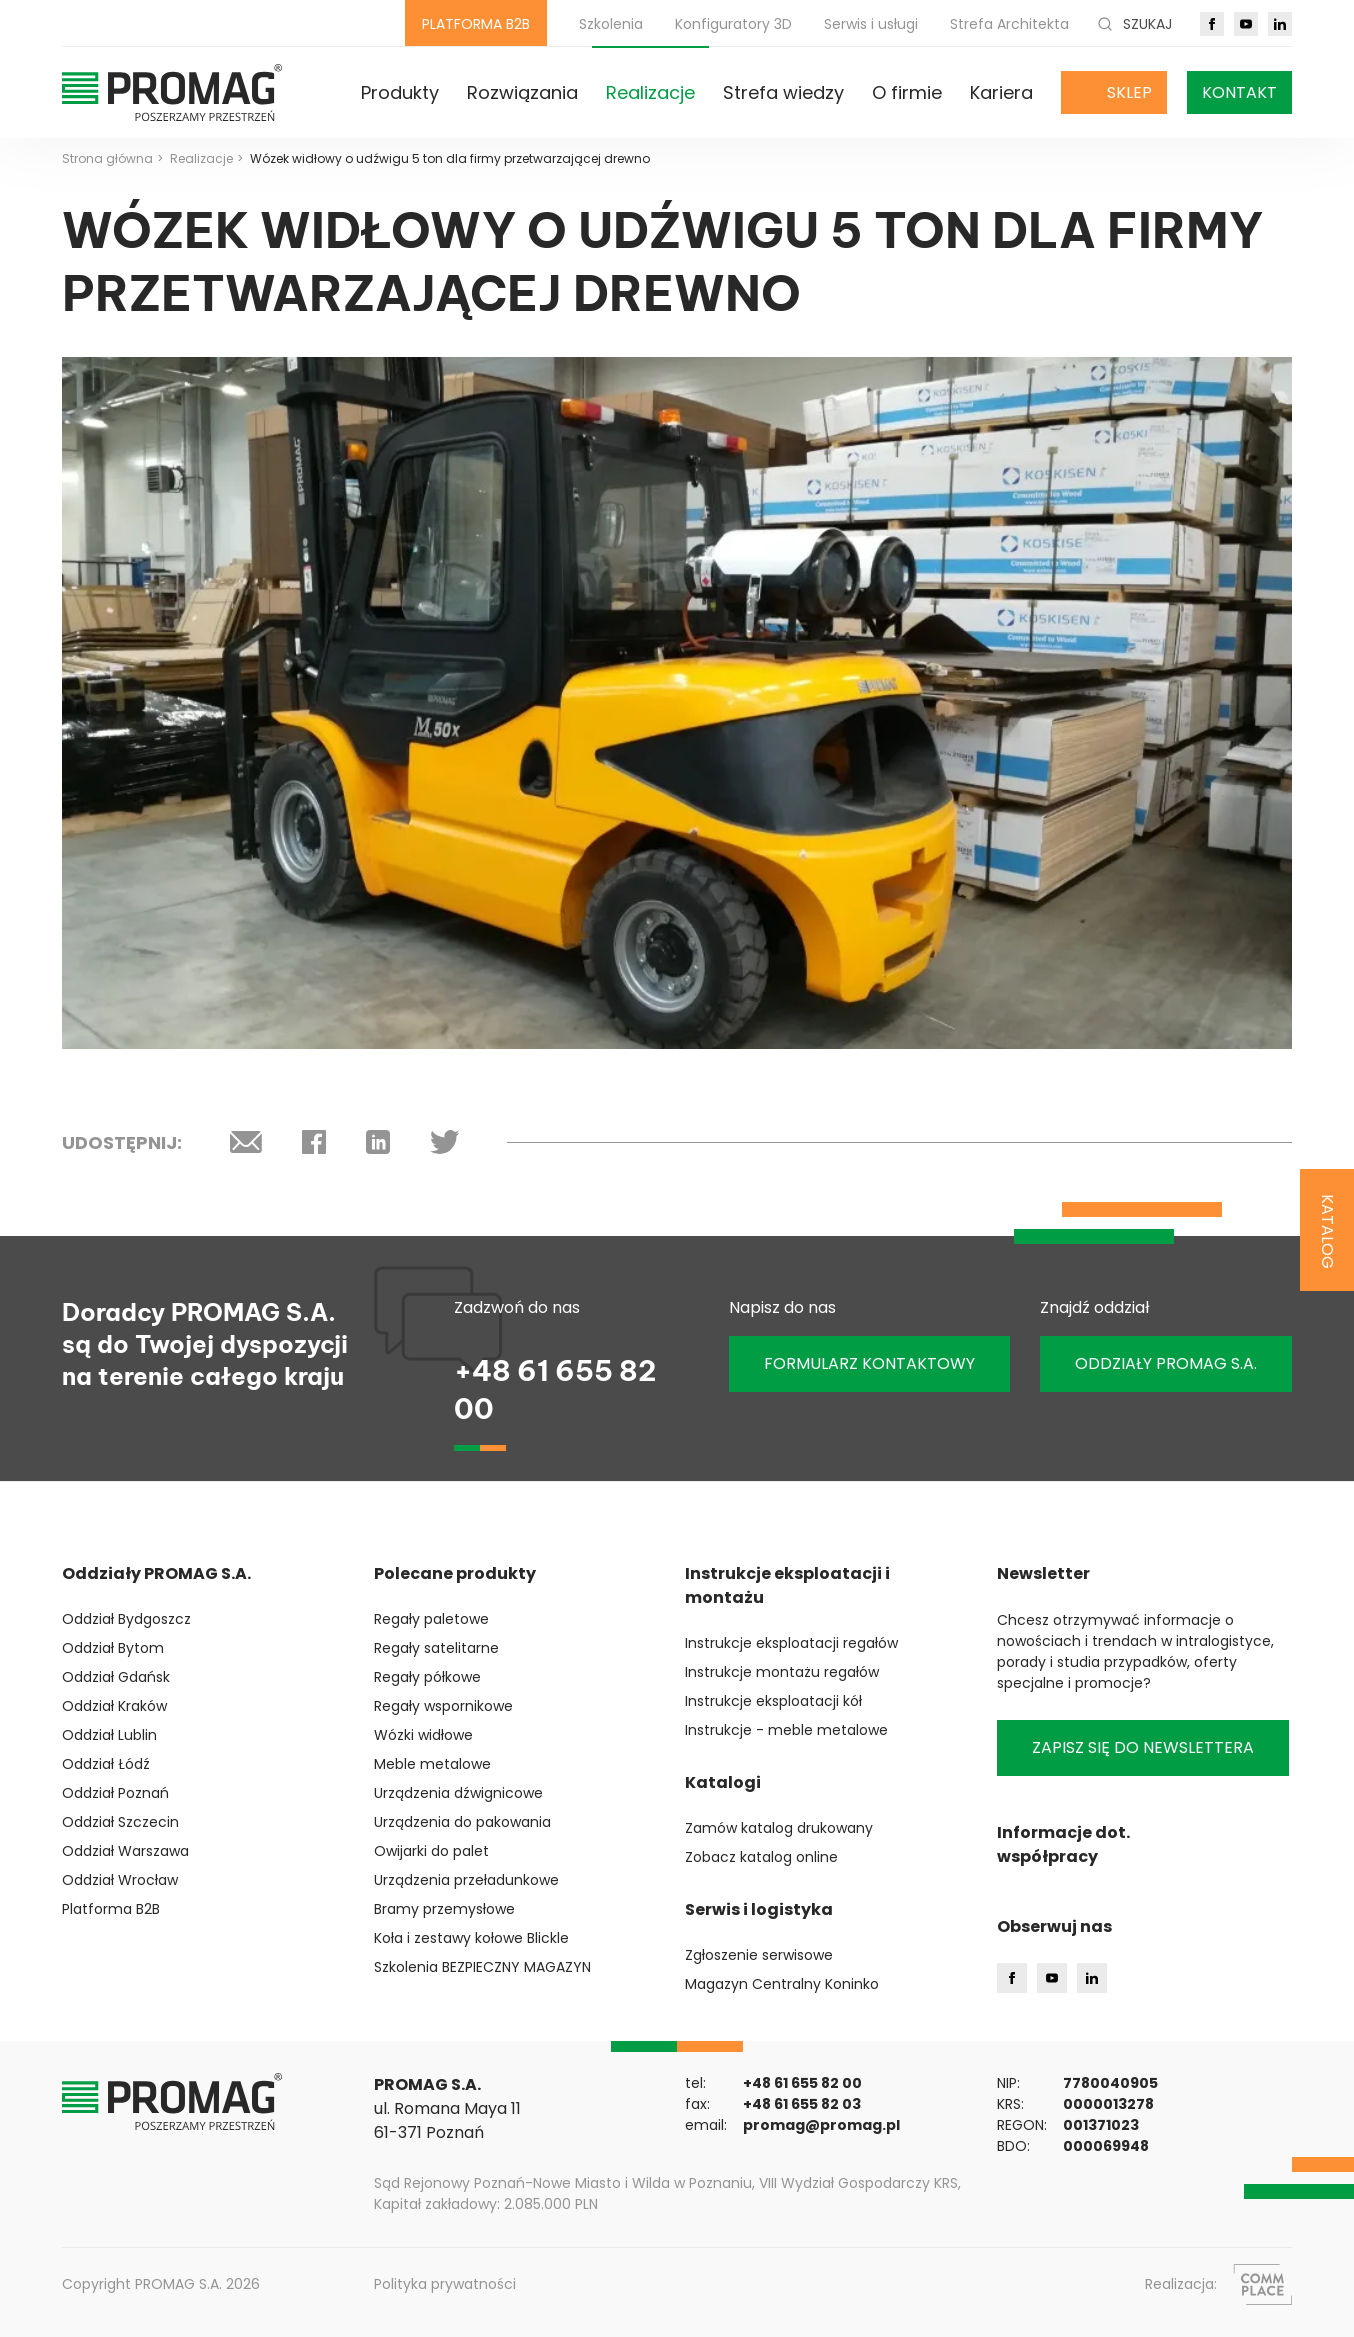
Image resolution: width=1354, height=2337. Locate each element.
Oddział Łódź (106, 1764)
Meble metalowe (432, 1764)
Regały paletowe (431, 1619)
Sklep (1129, 92)
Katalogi (723, 1782)
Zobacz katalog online (761, 1857)
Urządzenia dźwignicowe (458, 1793)
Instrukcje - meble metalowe (786, 1730)
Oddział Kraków (114, 1706)
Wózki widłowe (423, 1735)
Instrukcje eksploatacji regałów (791, 1643)
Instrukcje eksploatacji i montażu (787, 1585)
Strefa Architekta (1009, 24)
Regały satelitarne (436, 1648)
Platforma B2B (111, 1909)
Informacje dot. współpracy (1063, 1844)
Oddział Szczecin (120, 1822)
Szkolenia (611, 24)
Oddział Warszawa (125, 1851)
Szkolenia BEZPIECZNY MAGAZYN (482, 1967)
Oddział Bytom (113, 1648)
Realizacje (650, 92)
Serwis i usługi (871, 24)
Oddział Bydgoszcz (126, 1619)
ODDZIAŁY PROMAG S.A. (1166, 1363)
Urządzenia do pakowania (462, 1822)
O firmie (907, 92)
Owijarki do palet (431, 1851)
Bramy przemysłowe (444, 1909)
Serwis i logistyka (759, 1909)
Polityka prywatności (445, 2284)
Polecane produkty (455, 1573)
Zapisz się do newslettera (1143, 1747)
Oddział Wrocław (120, 1880)
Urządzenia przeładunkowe (466, 1880)
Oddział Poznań (115, 1793)
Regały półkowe (427, 1677)
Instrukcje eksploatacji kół (773, 1701)
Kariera (1001, 92)
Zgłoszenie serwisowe (759, 1955)
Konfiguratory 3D (733, 24)
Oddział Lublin (109, 1735)
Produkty (400, 92)
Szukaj (1134, 24)
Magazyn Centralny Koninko (782, 1984)
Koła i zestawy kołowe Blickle (471, 1938)
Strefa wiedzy (783, 92)
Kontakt (1239, 92)
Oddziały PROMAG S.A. (156, 1573)
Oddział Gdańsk (116, 1677)
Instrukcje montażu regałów (782, 1672)
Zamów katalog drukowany (779, 1828)
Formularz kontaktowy (869, 1363)
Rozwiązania (522, 92)
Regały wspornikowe (443, 1706)
